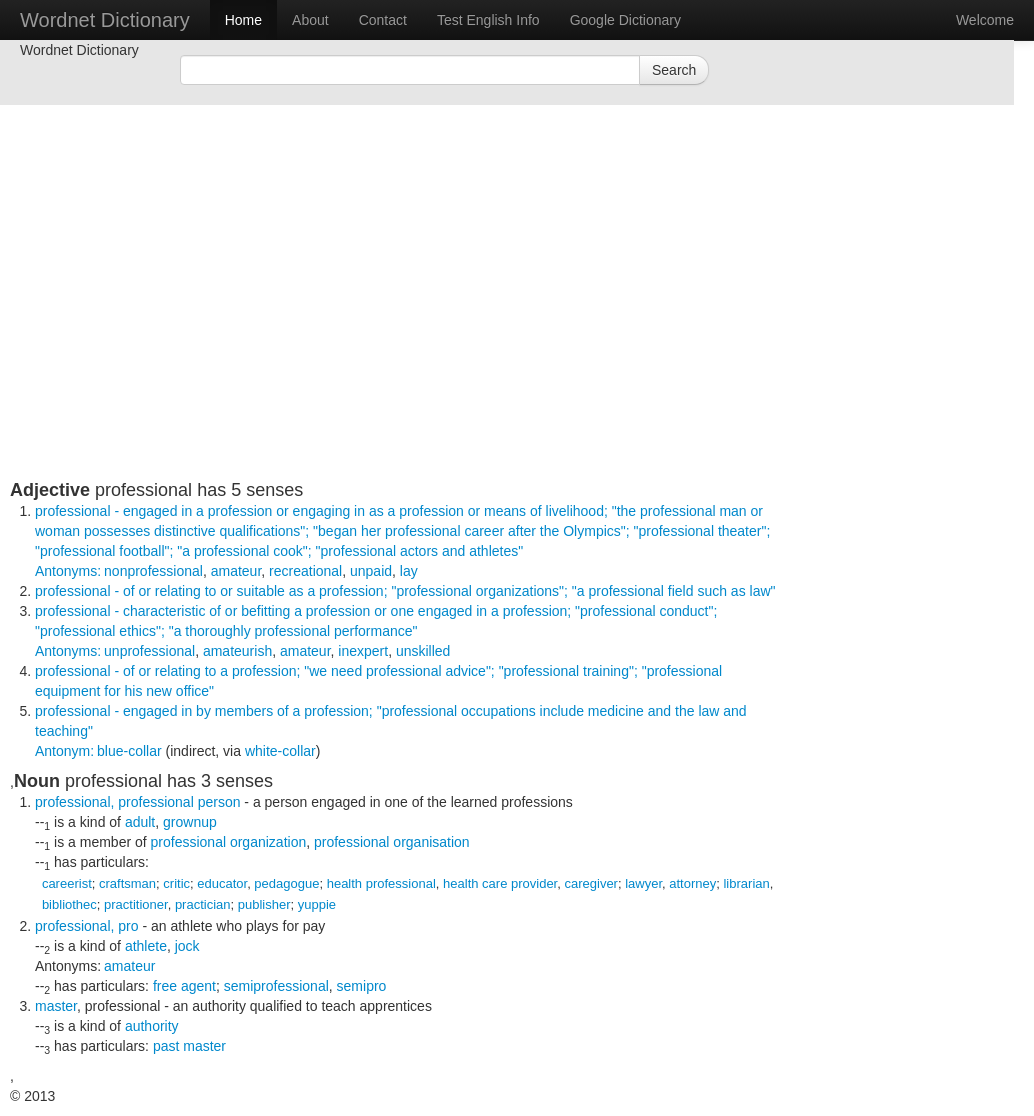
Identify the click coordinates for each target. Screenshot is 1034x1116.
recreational (305, 571)
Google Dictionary (625, 20)
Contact (383, 20)
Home (243, 20)
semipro (362, 986)
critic (176, 883)
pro (128, 926)
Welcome (985, 20)
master (56, 1006)
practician (203, 904)
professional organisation (392, 842)
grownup (190, 822)
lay (409, 571)
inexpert (363, 651)
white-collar (280, 751)
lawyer (643, 883)
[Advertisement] (400, 340)
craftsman (127, 883)
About (310, 20)
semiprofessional (276, 986)
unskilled (423, 651)
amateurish (237, 651)
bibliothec (69, 904)
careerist (67, 883)
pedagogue (286, 883)
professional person (179, 802)
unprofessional (149, 651)
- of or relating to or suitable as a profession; (405, 591)
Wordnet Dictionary (105, 20)
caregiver (590, 883)
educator (222, 883)
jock (187, 946)
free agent (184, 986)
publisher (264, 904)
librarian (746, 883)
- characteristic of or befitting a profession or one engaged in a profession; (376, 631)
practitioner (136, 904)
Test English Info (488, 20)
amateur (236, 571)
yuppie (317, 904)
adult (140, 822)
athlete (146, 946)
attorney (692, 883)
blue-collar (129, 751)
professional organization (229, 842)
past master (189, 1046)
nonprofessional (153, 571)
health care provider (500, 883)
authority (152, 1026)
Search (674, 70)
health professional (381, 883)
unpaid (371, 571)
